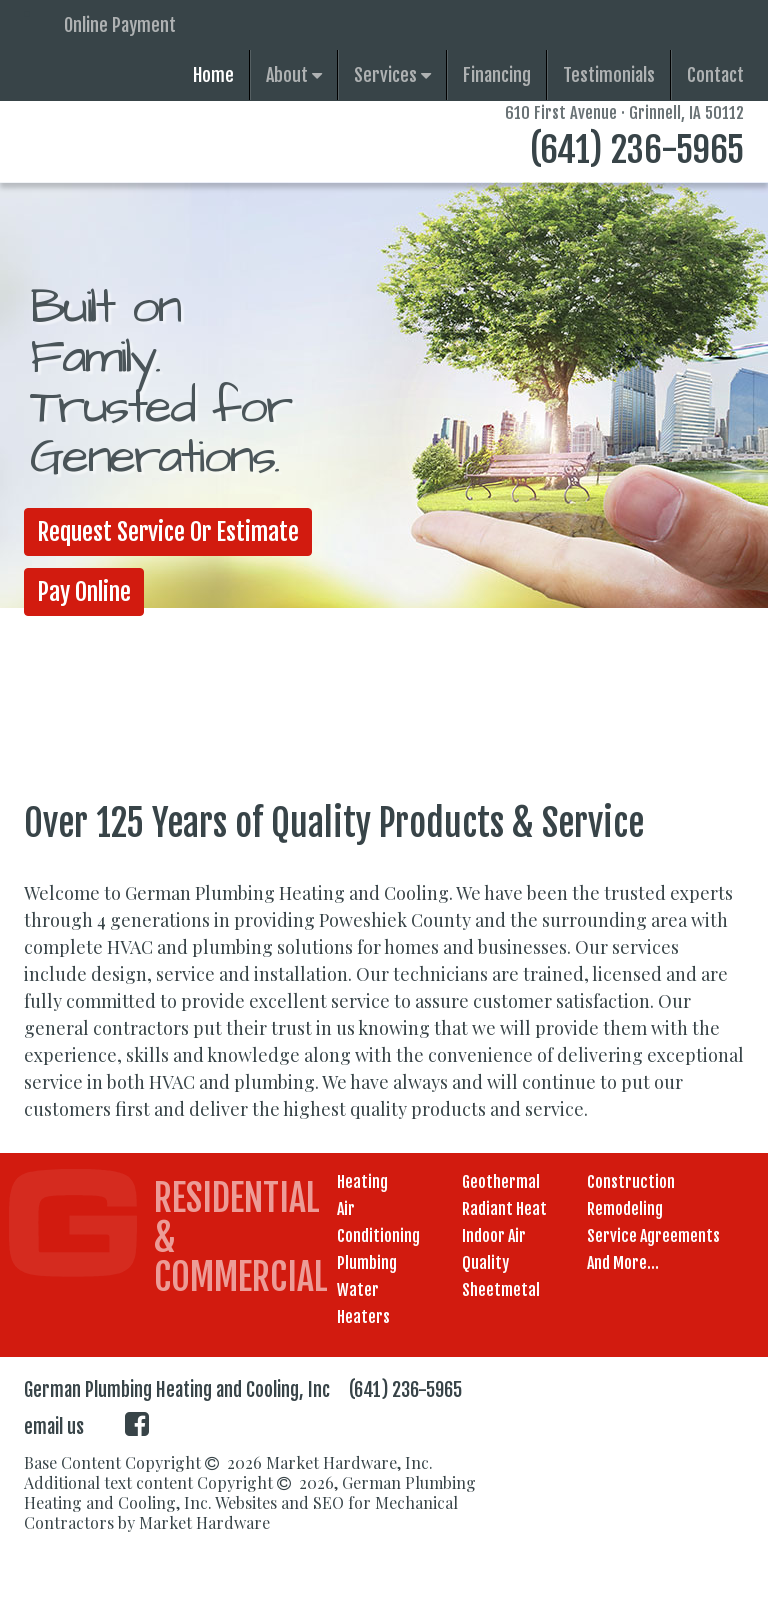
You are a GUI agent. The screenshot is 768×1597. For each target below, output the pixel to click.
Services (392, 75)
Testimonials (609, 75)
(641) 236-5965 (637, 150)
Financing (497, 75)
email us (54, 1427)
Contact (715, 75)
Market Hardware (204, 1522)
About (294, 75)
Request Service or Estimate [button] (169, 532)
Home (213, 75)
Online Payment (120, 25)
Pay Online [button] (85, 592)
